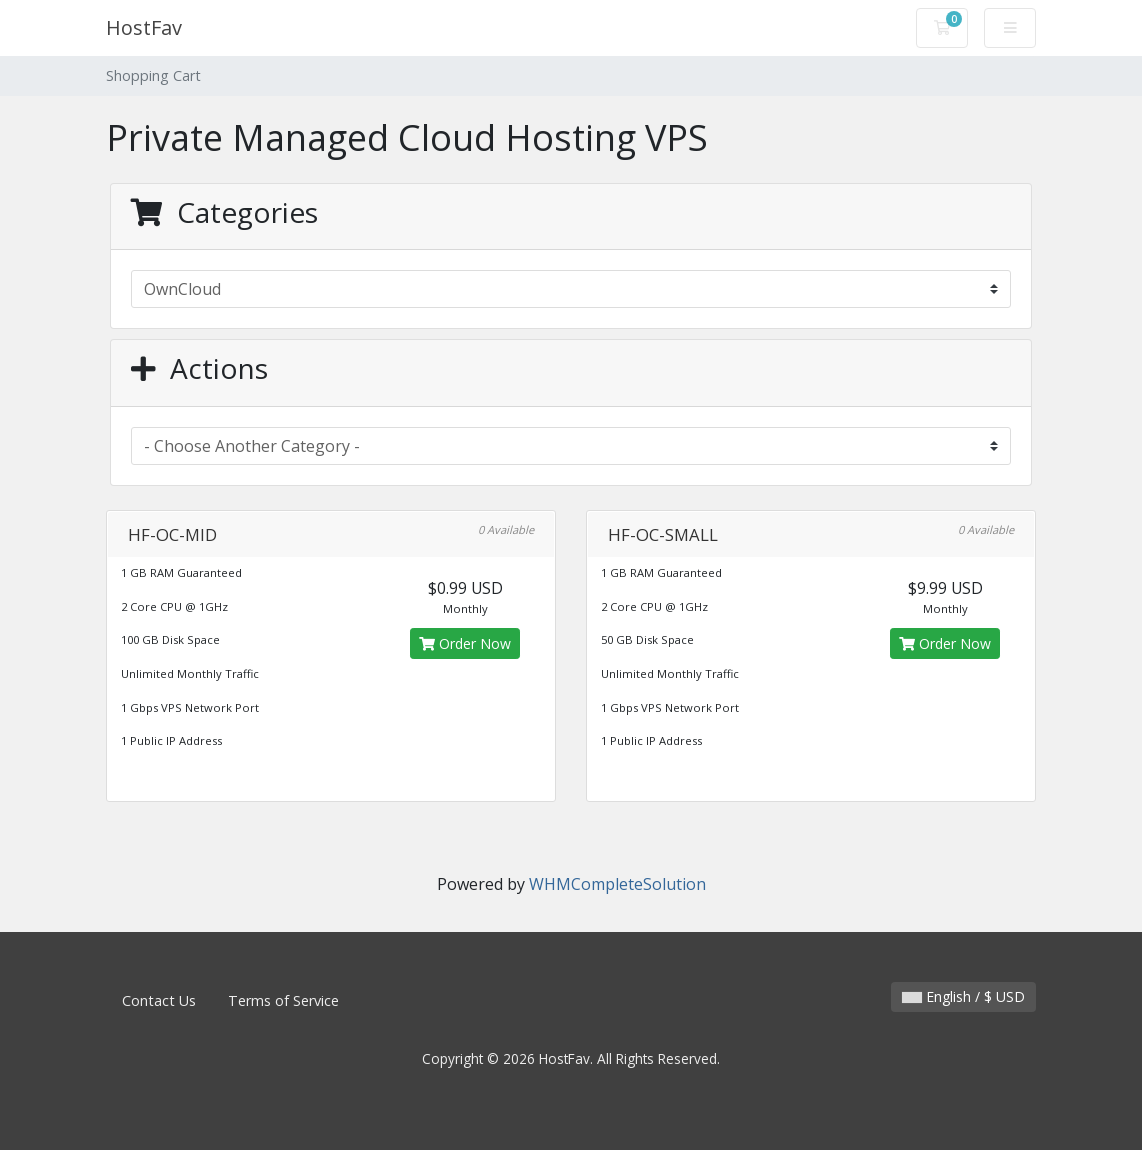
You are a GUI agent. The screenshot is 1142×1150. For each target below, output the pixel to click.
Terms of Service (283, 1000)
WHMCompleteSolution (617, 884)
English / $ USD (963, 996)
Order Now (465, 643)
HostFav (144, 27)
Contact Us (159, 1000)
